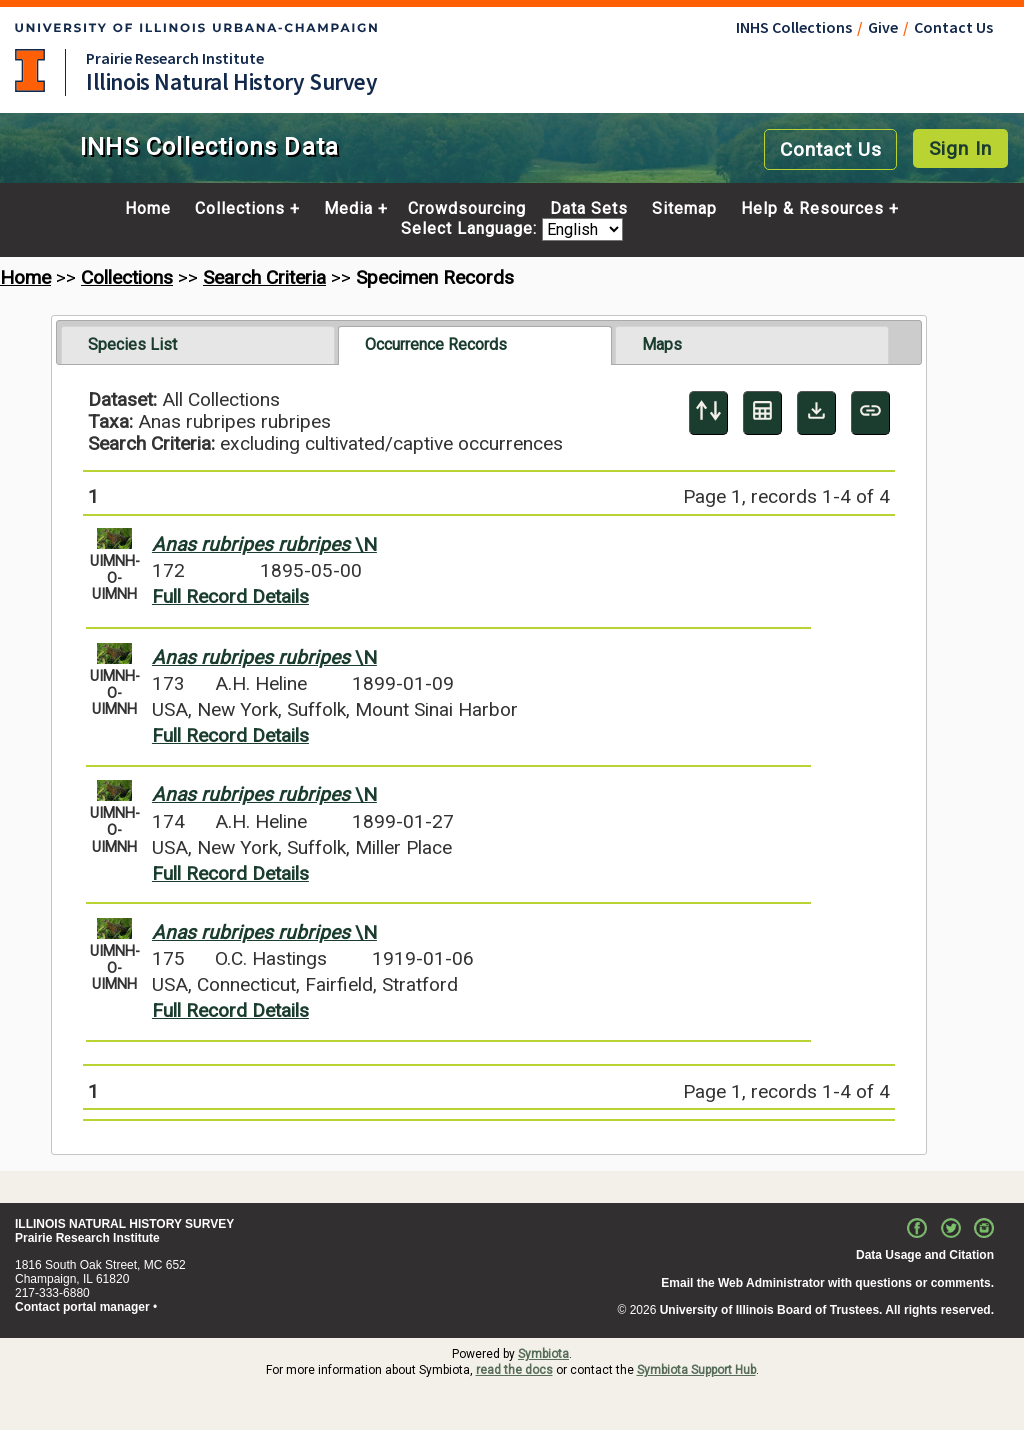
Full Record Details (230, 596)
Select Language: (471, 229)
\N (264, 544)
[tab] (198, 345)
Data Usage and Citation (925, 1255)
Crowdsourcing (467, 209)
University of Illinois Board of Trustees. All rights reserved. (827, 1310)
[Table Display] (762, 413)
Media (348, 209)
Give (883, 27)
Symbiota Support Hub (696, 1370)
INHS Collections (794, 27)
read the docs (514, 1370)
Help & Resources (812, 209)
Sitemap (684, 209)
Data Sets (589, 209)
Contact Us (953, 27)
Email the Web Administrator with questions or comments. (827, 1283)
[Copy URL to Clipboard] (870, 413)
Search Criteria (264, 277)
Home (148, 209)
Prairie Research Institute (175, 58)
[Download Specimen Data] (816, 413)
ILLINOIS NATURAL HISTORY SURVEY (124, 1224)
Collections (240, 209)
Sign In (960, 148)
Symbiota (543, 1354)
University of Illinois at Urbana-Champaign (30, 70)
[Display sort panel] (708, 413)
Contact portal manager (82, 1307)
